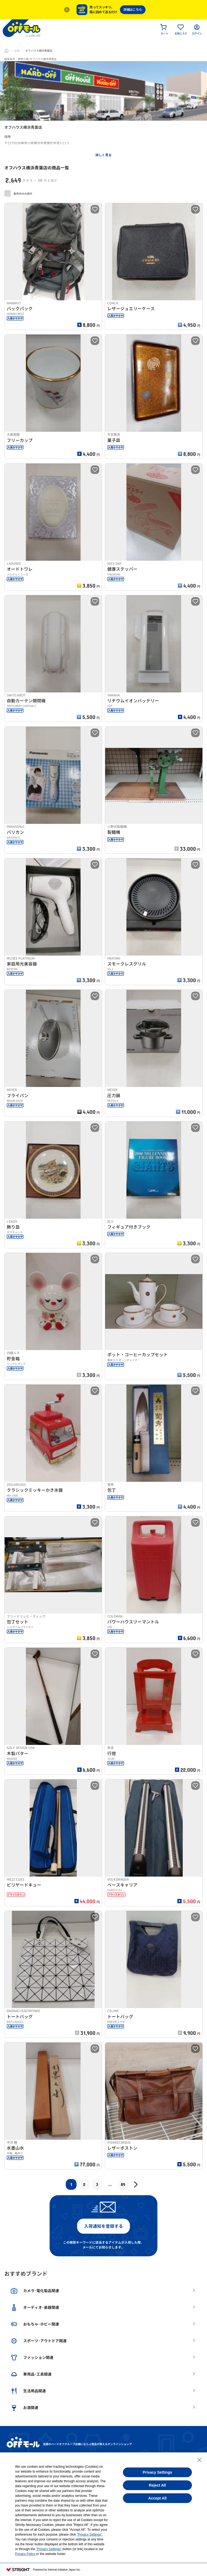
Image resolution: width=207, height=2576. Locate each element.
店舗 (17, 51)
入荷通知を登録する (103, 2226)
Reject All (157, 2485)
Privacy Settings (157, 2472)
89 (123, 2184)
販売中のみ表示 (18, 193)
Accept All (157, 2498)
